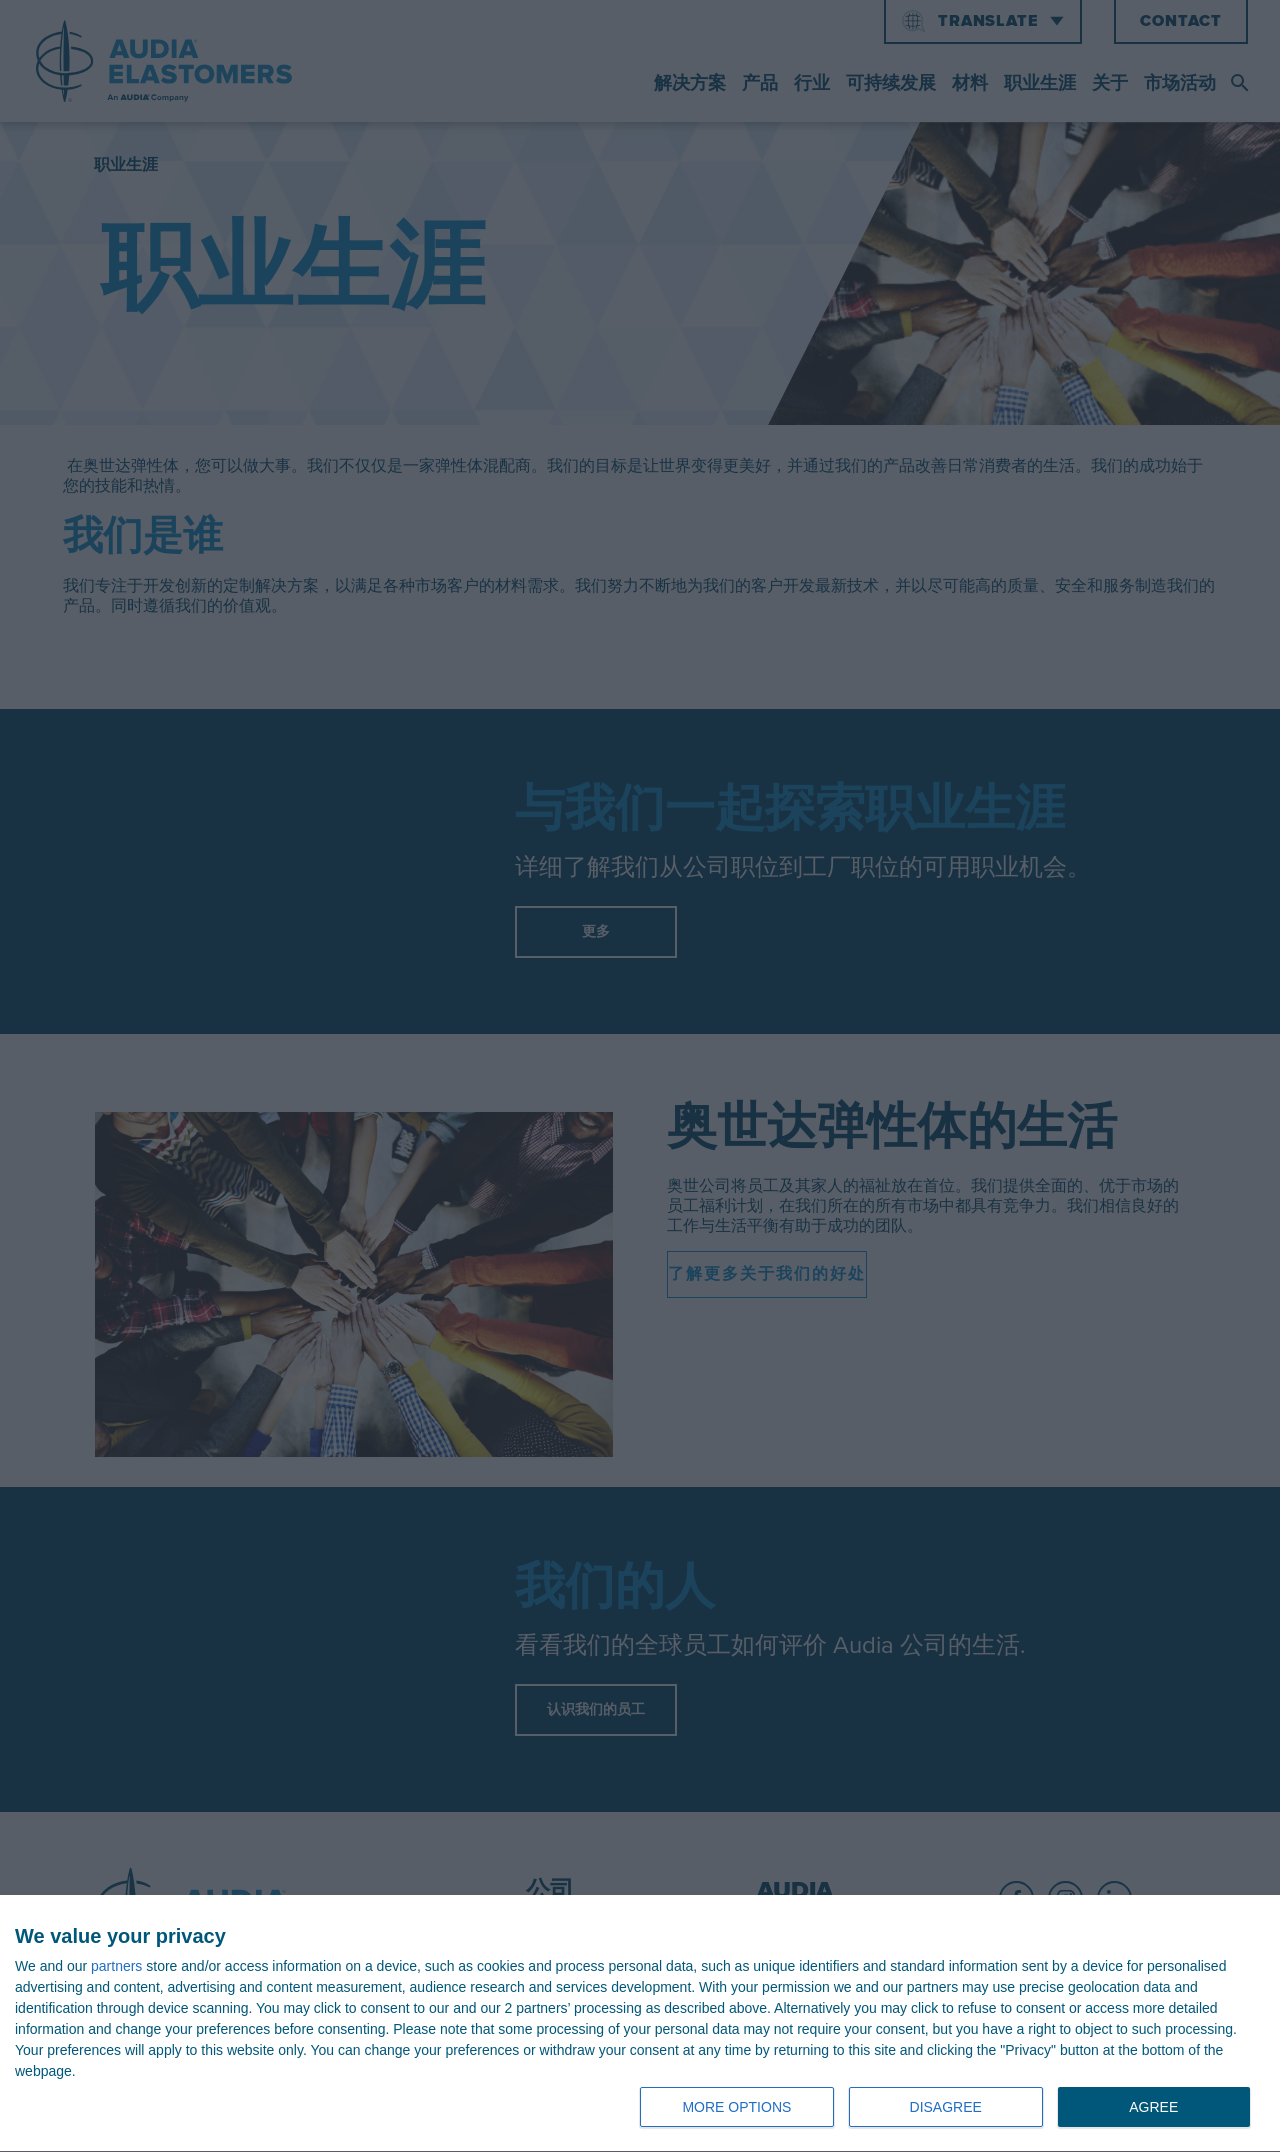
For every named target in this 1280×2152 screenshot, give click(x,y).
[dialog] (640, 2024)
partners (116, 1966)
